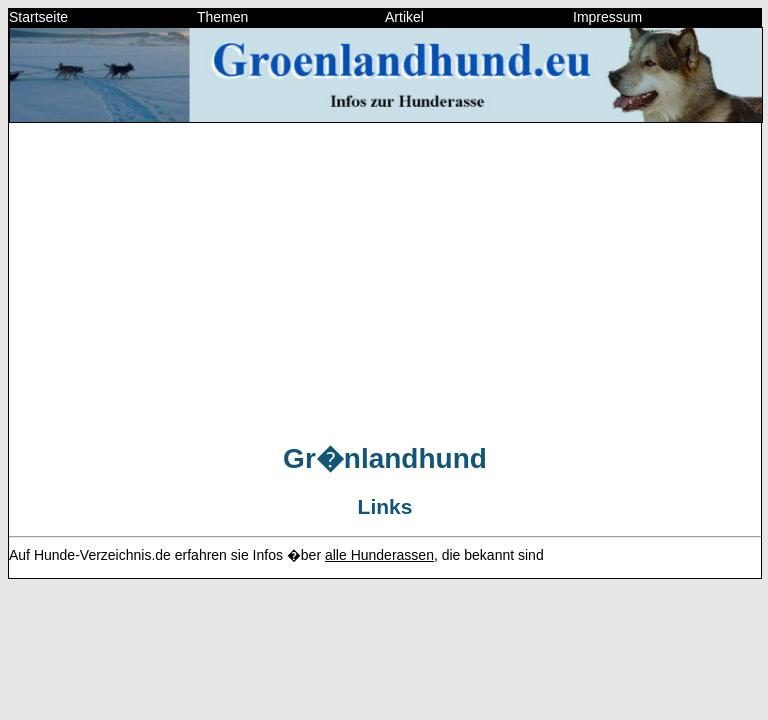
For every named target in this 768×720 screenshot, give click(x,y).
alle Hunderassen (379, 555)
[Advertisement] (385, 279)
